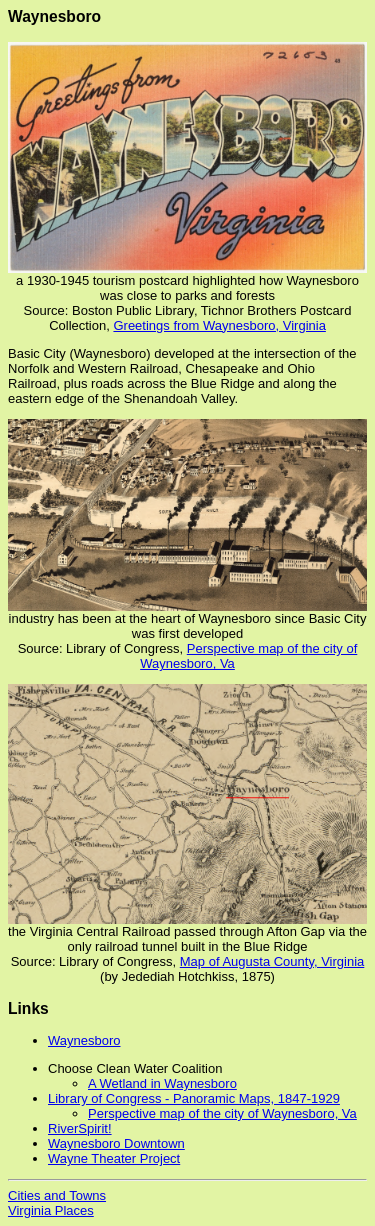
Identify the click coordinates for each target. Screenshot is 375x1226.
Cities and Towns (57, 1195)
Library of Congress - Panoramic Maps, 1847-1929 (194, 1098)
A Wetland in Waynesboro (162, 1083)
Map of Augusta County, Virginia (272, 961)
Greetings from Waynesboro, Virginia (219, 325)
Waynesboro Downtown (116, 1143)
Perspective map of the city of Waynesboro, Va (222, 1113)
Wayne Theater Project (114, 1158)
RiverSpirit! (80, 1128)
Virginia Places (51, 1210)
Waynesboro (84, 1040)
